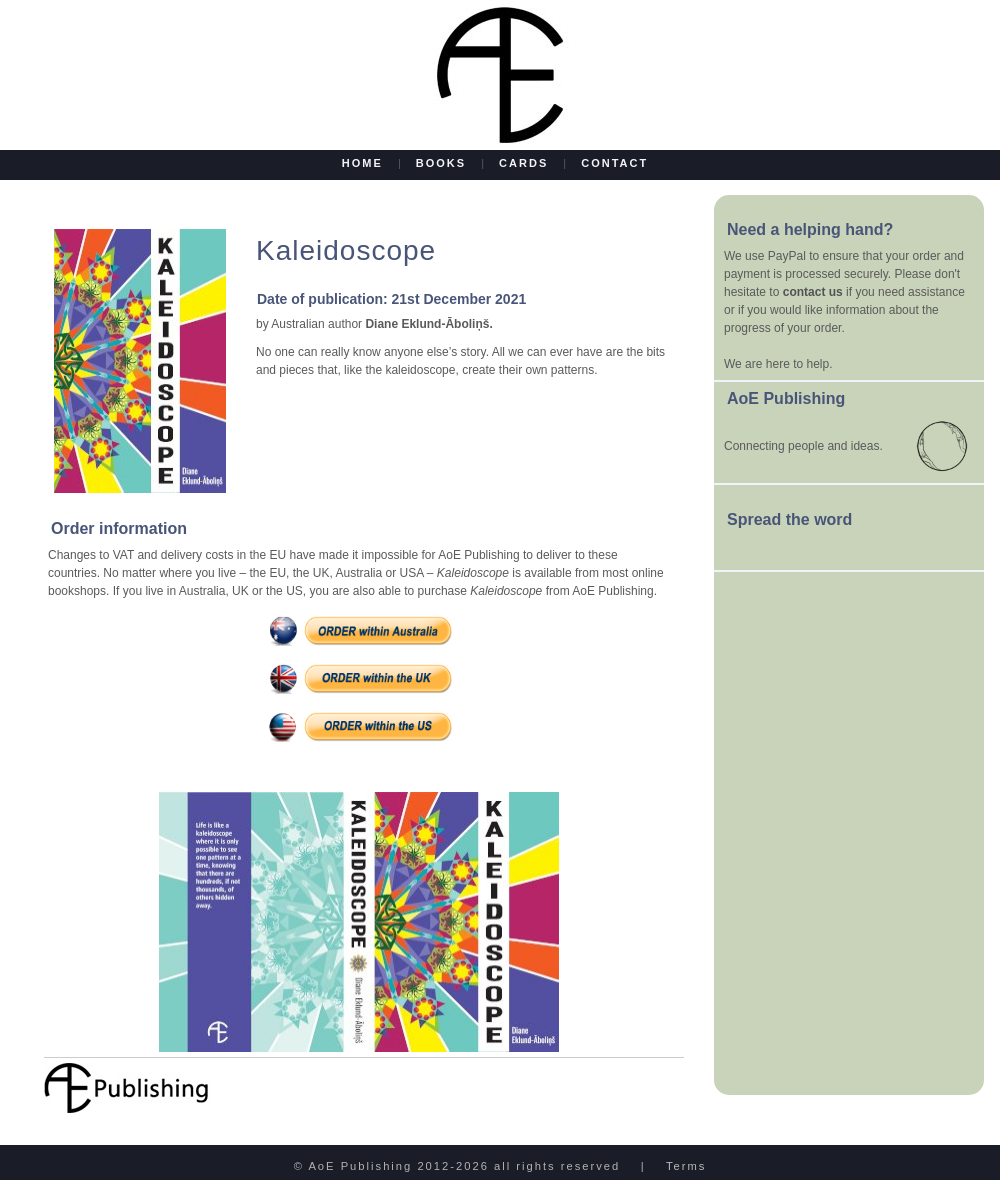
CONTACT (612, 163)
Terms (686, 1166)
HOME (365, 163)
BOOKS (441, 163)
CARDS (523, 163)
